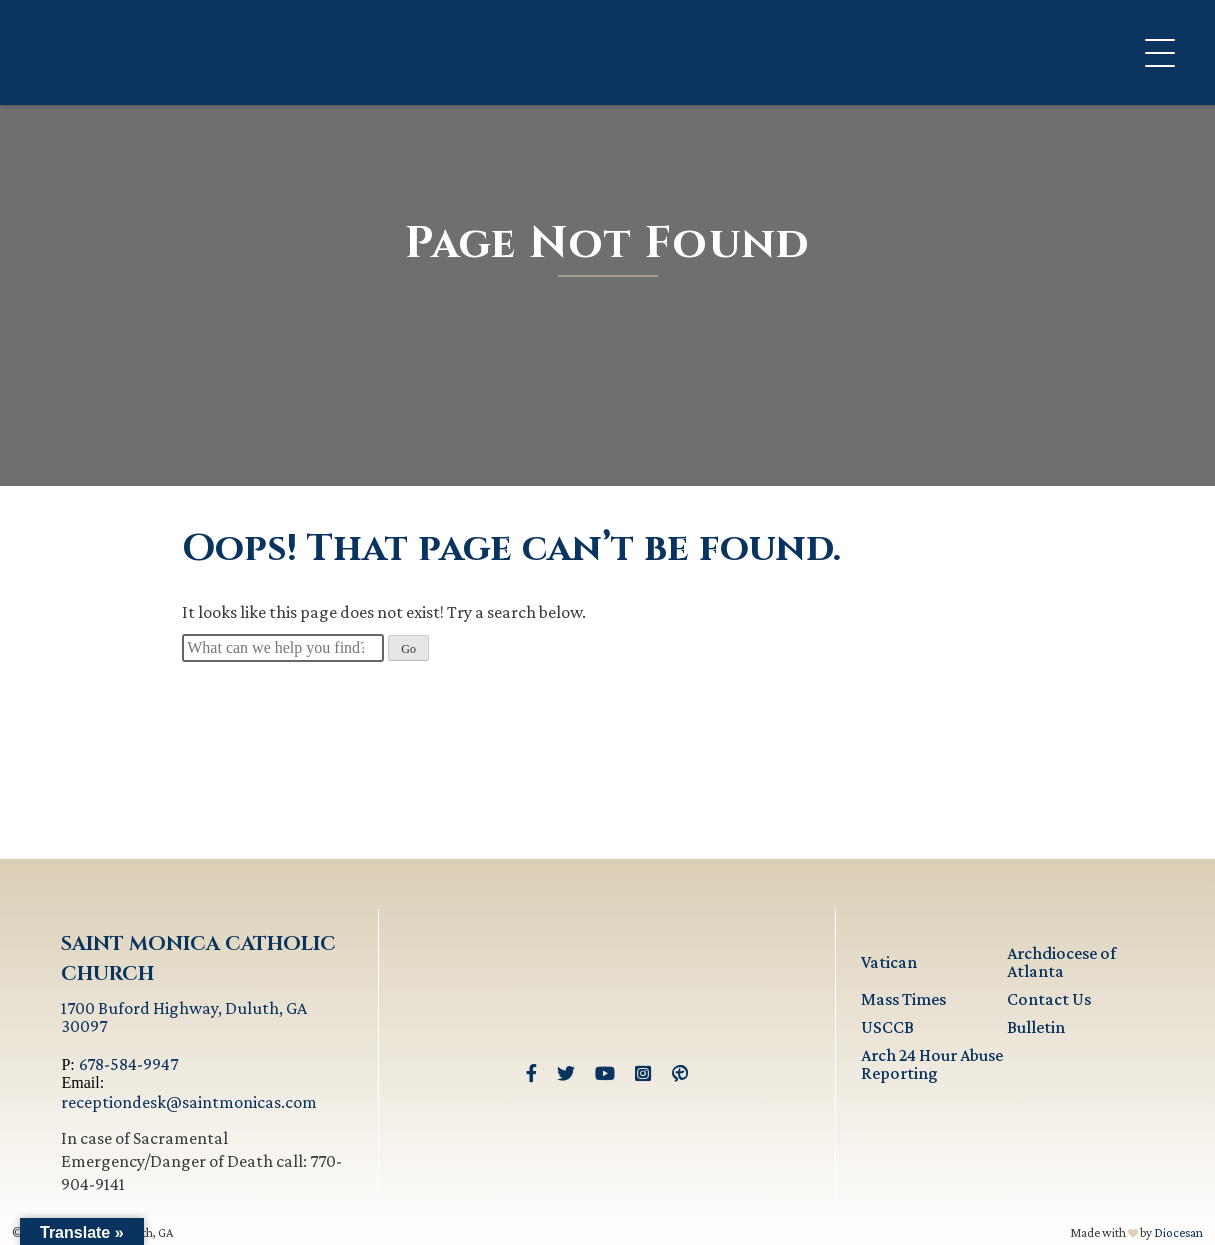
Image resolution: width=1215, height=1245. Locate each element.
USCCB (887, 1027)
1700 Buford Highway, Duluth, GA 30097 (184, 1017)
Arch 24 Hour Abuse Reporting (932, 1064)
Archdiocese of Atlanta (1061, 962)
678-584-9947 (128, 1064)
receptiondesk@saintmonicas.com (189, 1102)
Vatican (889, 962)
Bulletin (1036, 1027)
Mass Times (903, 999)
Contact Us (1049, 999)
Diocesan (1178, 1232)
